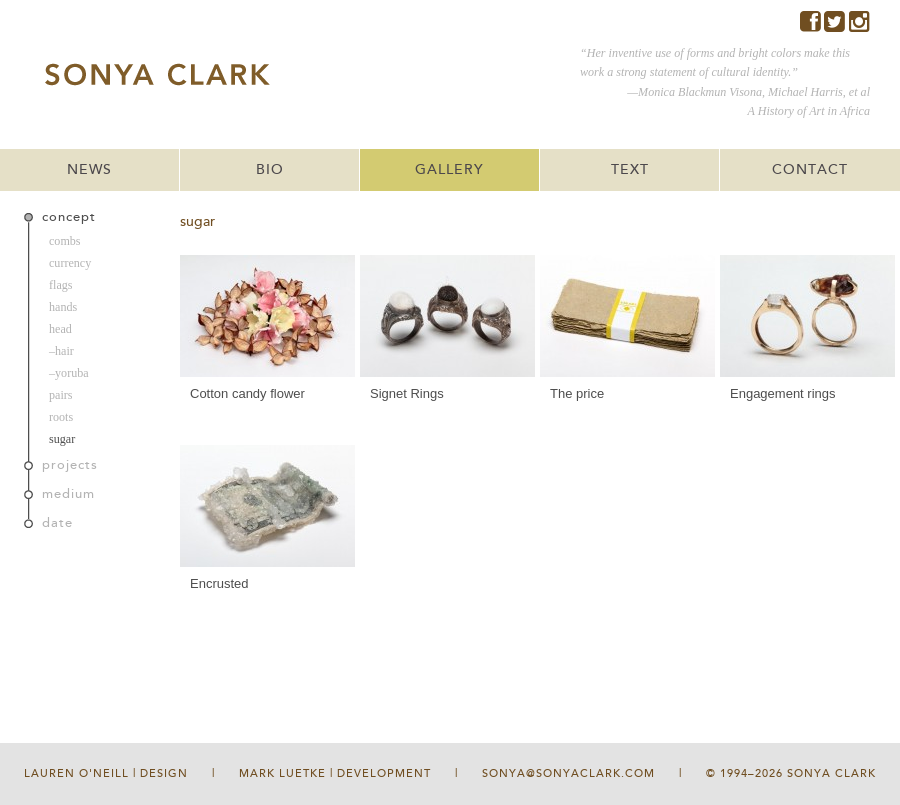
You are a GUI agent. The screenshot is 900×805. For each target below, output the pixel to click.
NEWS (89, 170)
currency (70, 263)
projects (70, 465)
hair (64, 351)
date (57, 523)
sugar (62, 439)
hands (63, 307)
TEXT (630, 170)
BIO (270, 170)
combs (65, 241)
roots (61, 417)
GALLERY (449, 170)
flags (60, 285)
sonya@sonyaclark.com (568, 773)
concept (69, 217)
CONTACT (810, 170)
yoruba (72, 373)
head (60, 329)
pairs (60, 395)
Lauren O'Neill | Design (106, 773)
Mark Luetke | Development (335, 773)
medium (68, 494)
